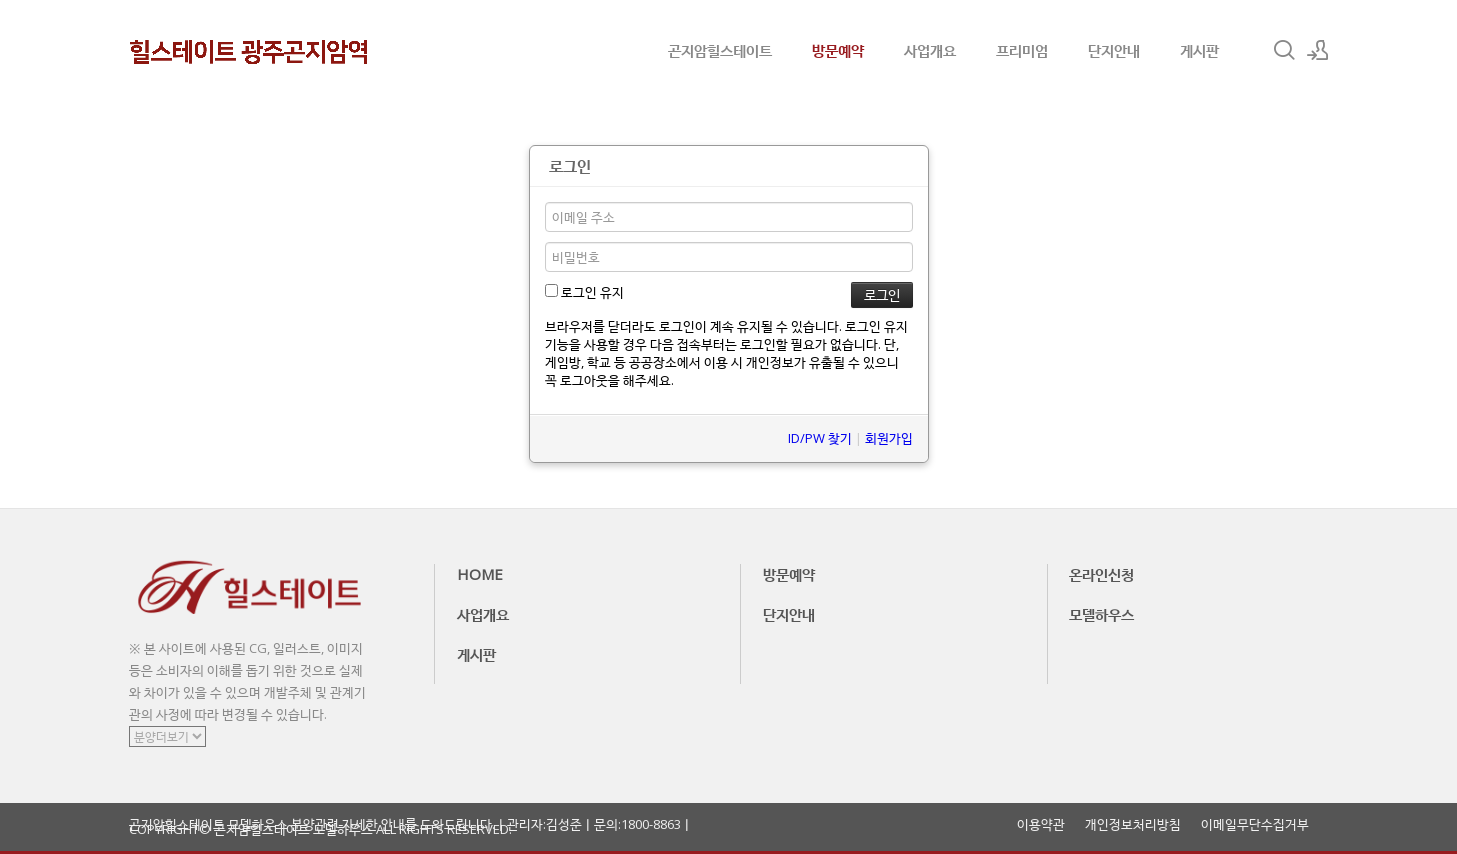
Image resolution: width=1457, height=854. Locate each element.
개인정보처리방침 (1133, 824)
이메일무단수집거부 (1255, 824)
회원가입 (889, 438)
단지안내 (1114, 50)
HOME (480, 574)
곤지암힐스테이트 (720, 50)
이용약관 (1041, 824)
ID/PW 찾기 (820, 438)
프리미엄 (1022, 50)
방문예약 (838, 50)
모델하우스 (1101, 614)
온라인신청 (1101, 574)
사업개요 (930, 50)
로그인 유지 (584, 292)
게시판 (1199, 50)
